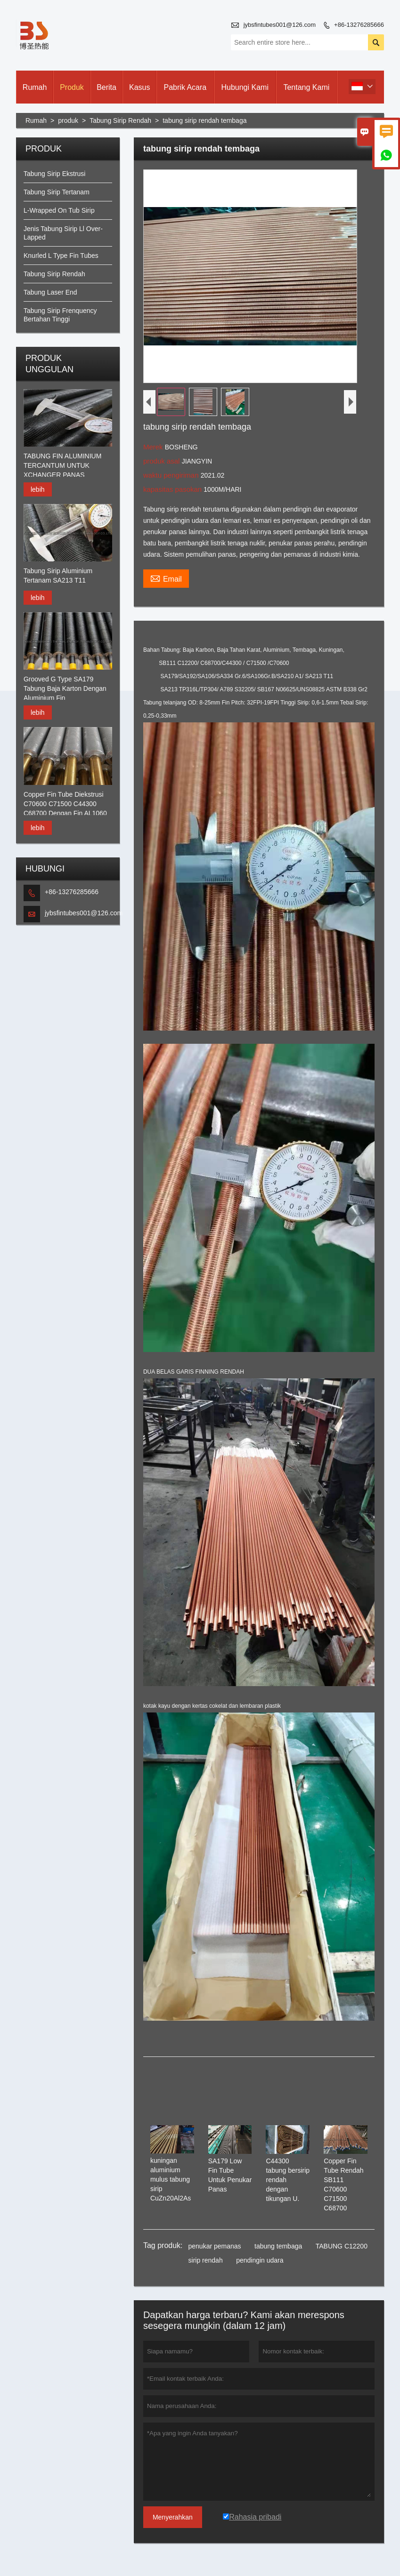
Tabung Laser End (50, 292)
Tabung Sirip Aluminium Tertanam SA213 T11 (58, 575)
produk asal (162, 461)
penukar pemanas (214, 2246)
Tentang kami (306, 87)
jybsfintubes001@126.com (280, 24)
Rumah (35, 87)
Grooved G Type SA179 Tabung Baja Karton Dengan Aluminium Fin (65, 688)
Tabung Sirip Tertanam (57, 192)
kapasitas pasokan (173, 489)
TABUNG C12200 (341, 2246)
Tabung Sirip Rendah (120, 120)
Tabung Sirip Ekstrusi (55, 173)
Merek (154, 447)
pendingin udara (259, 2260)
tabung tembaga (278, 2246)
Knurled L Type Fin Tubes (61, 255)
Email (166, 578)
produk (72, 87)
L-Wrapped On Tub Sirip (59, 210)
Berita (106, 87)
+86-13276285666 (359, 24)
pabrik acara (185, 87)
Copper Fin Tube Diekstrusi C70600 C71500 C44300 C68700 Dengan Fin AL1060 (65, 804)
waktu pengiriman (172, 475)
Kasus (139, 87)
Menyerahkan (173, 2517)
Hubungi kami (245, 87)
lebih (38, 489)
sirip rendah (205, 2260)
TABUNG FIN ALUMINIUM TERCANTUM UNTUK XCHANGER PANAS (62, 465)
